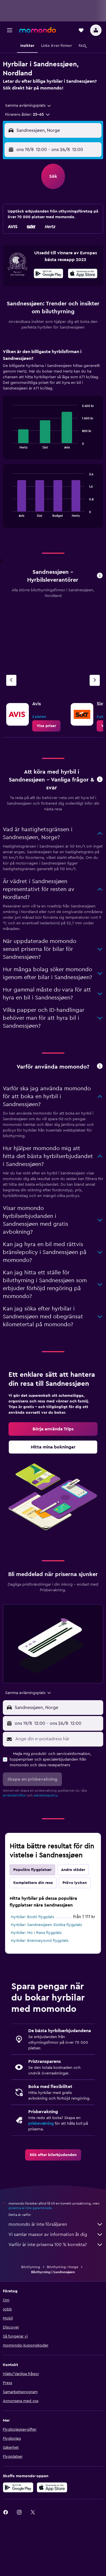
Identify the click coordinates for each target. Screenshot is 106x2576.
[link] (46, 726)
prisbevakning (41, 2124)
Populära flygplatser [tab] (32, 1870)
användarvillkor (14, 1795)
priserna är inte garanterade (30, 2208)
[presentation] (83, 273)
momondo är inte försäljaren (55, 2224)
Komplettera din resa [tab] (33, 1883)
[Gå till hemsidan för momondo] (37, 30)
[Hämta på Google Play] (48, 274)
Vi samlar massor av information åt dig (55, 2234)
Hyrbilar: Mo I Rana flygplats (36, 1933)
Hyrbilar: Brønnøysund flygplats (39, 1941)
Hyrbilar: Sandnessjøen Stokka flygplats (46, 1925)
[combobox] (28, 105)
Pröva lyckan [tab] (74, 1883)
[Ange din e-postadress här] (58, 1739)
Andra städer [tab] (73, 1870)
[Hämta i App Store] (83, 274)
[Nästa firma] (95, 680)
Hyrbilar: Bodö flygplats (32, 1917)
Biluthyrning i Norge (62, 2267)
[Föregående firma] (11, 680)
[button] (9, 30)
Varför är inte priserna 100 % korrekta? (55, 2244)
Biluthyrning (30, 2267)
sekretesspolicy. (46, 1795)
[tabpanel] (53, 440)
